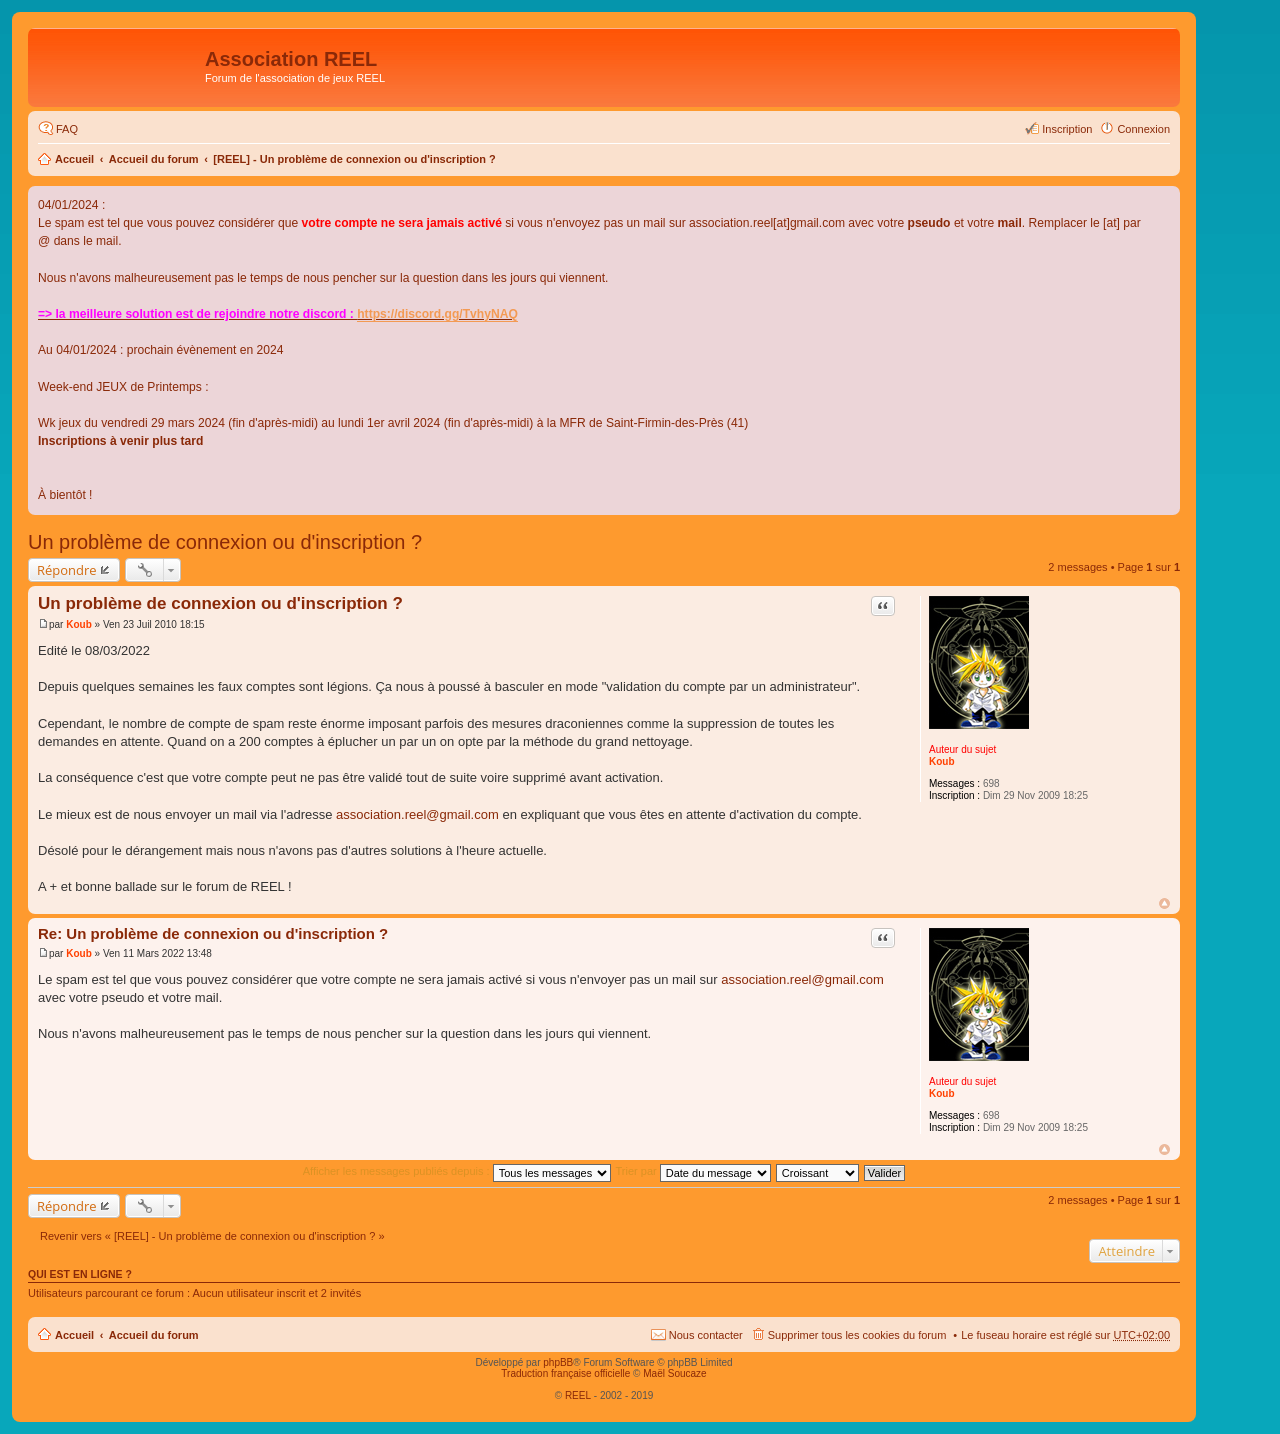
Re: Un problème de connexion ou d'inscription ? (213, 933)
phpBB (558, 1362)
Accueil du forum (154, 159)
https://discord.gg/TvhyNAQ (437, 314)
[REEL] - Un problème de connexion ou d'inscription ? (354, 159)
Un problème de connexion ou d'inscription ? (225, 542)
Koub (942, 761)
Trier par (693, 1171)
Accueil (74, 159)
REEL (578, 1395)
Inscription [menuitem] (1067, 129)
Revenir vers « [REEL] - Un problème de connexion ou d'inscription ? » (212, 1236)
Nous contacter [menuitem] (706, 1335)
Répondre (67, 570)
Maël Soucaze (674, 1373)
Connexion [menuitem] (1143, 129)
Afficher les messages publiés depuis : (457, 1171)
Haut (1164, 903)
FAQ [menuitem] (67, 129)
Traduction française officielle (565, 1373)
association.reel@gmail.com (417, 814)
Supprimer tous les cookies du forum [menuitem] (857, 1335)
